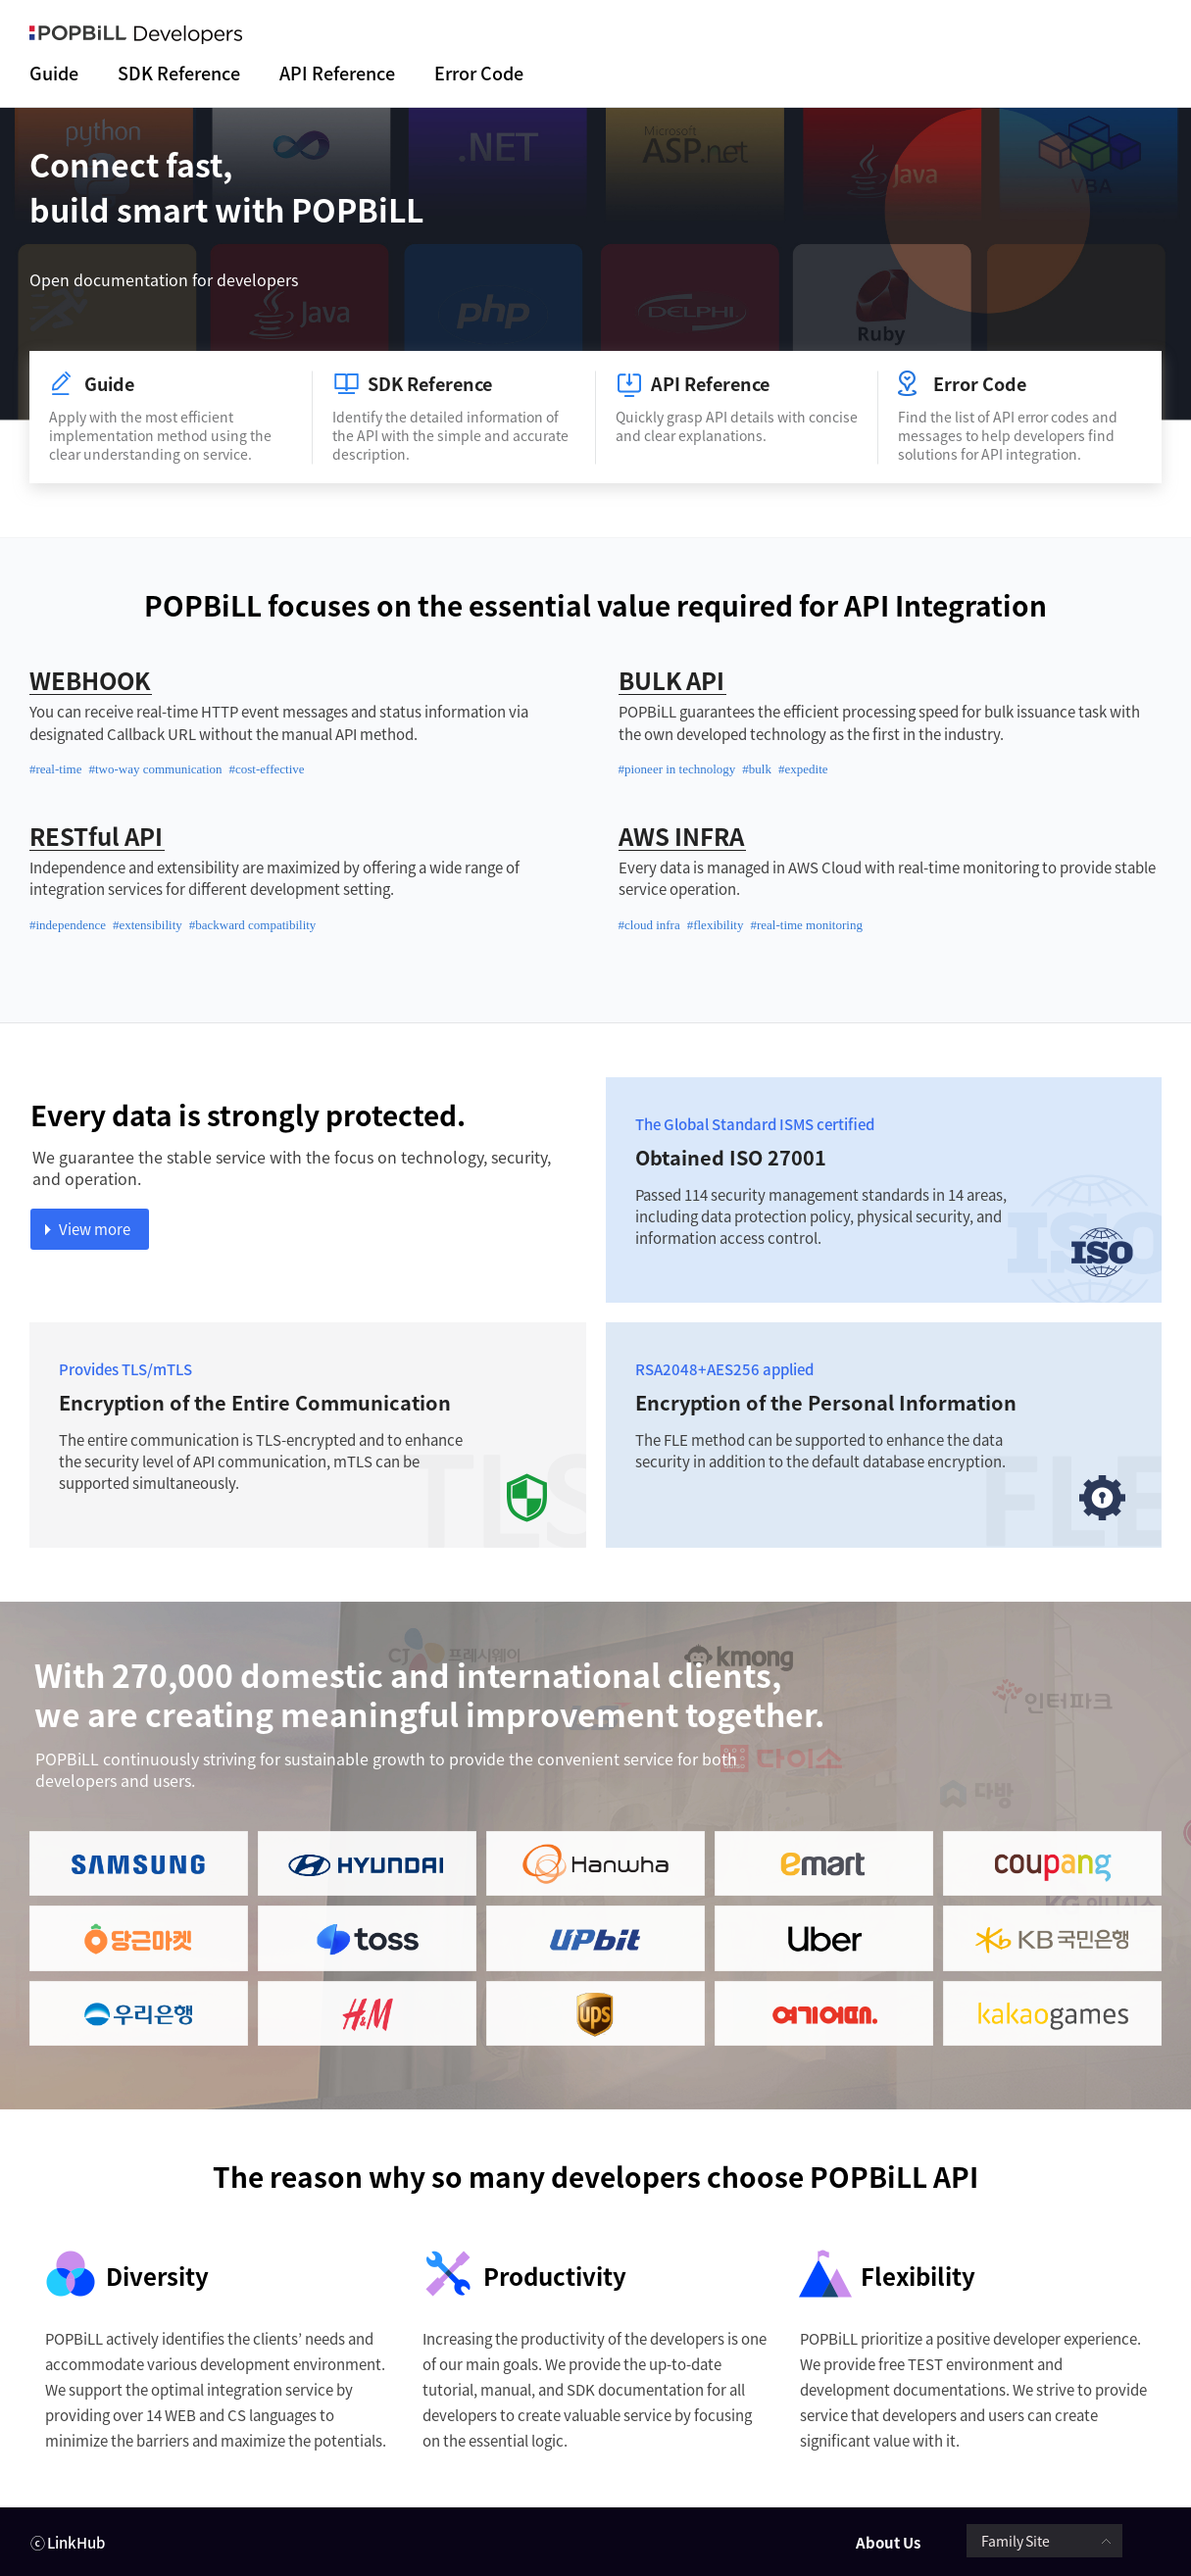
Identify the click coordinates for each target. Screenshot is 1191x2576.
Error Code (478, 73)
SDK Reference (179, 73)
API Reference (337, 73)
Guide (53, 73)
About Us (888, 2543)
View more (94, 1229)
